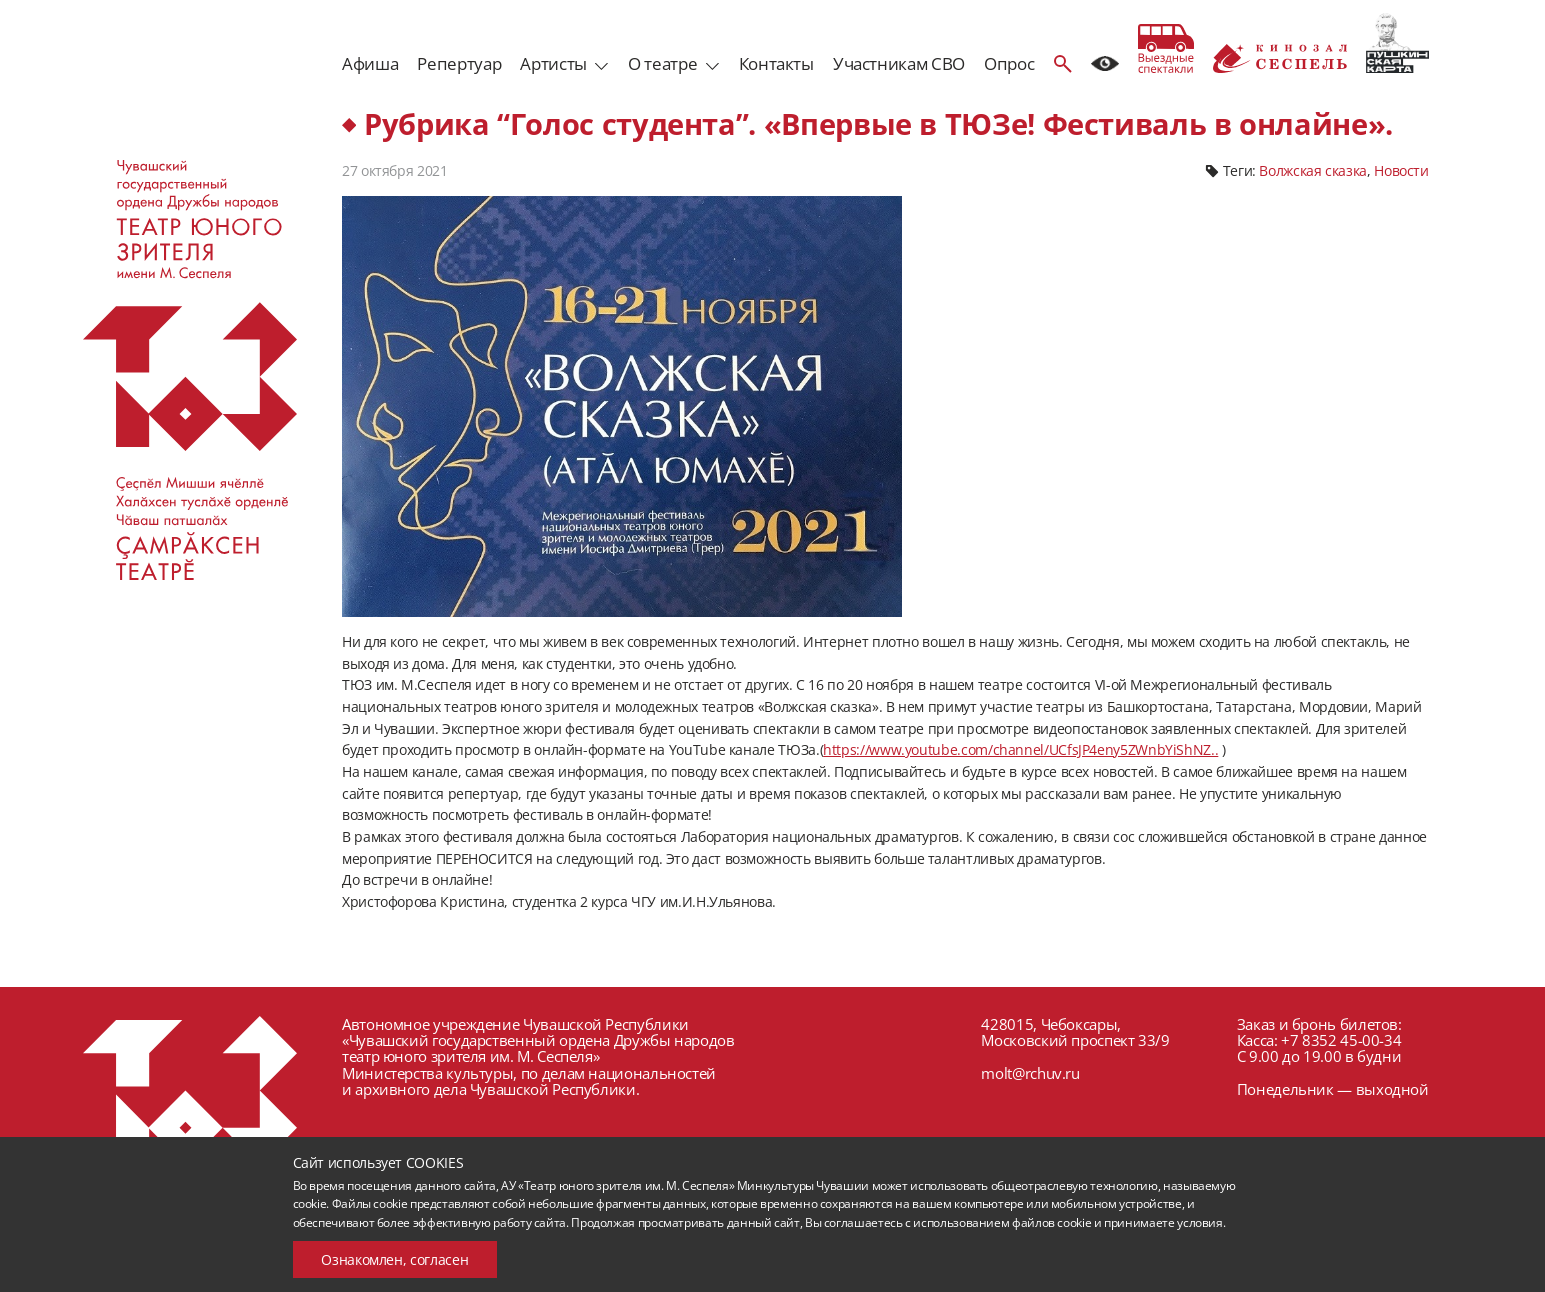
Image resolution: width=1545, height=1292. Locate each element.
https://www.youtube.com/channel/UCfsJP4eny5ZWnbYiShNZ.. (1020, 749)
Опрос (1009, 63)
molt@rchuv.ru (1030, 1073)
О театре (662, 63)
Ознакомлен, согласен (394, 1259)
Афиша (370, 63)
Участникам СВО (899, 63)
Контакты (776, 63)
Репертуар (459, 63)
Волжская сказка (1313, 170)
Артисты (553, 63)
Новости (1401, 170)
